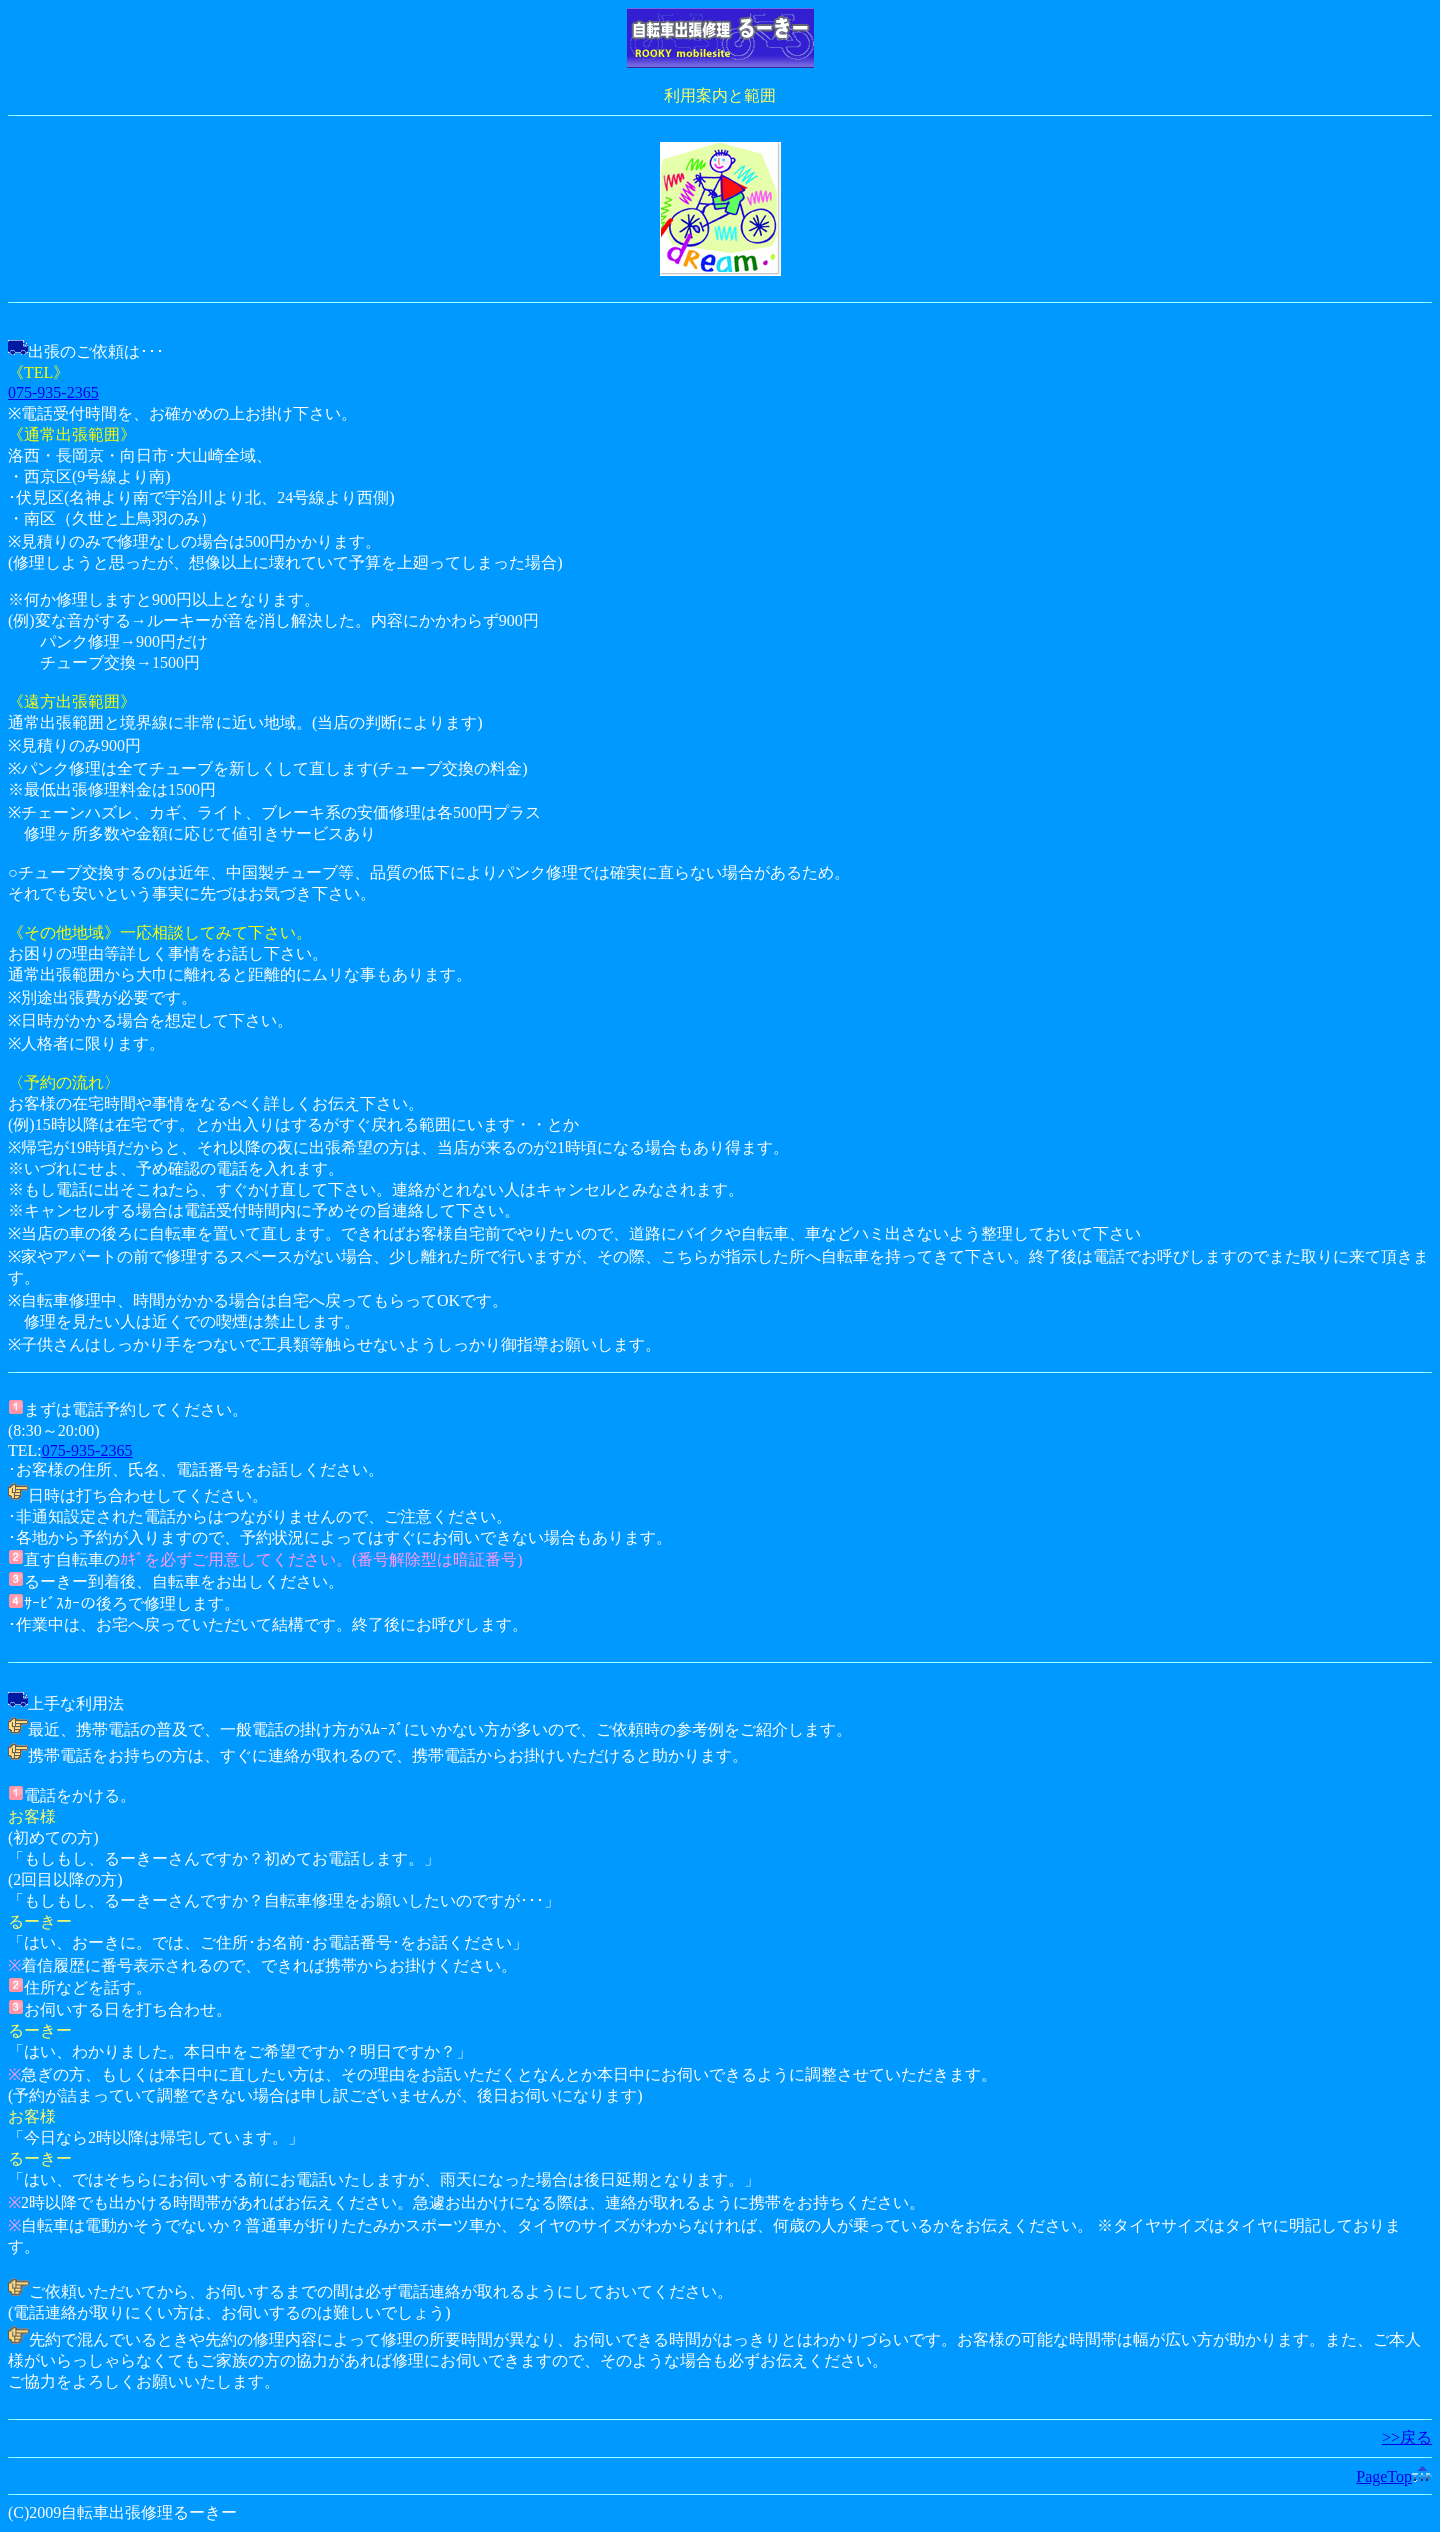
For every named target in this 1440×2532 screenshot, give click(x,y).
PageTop (1394, 2476)
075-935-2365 (53, 392)
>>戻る (1407, 2437)
